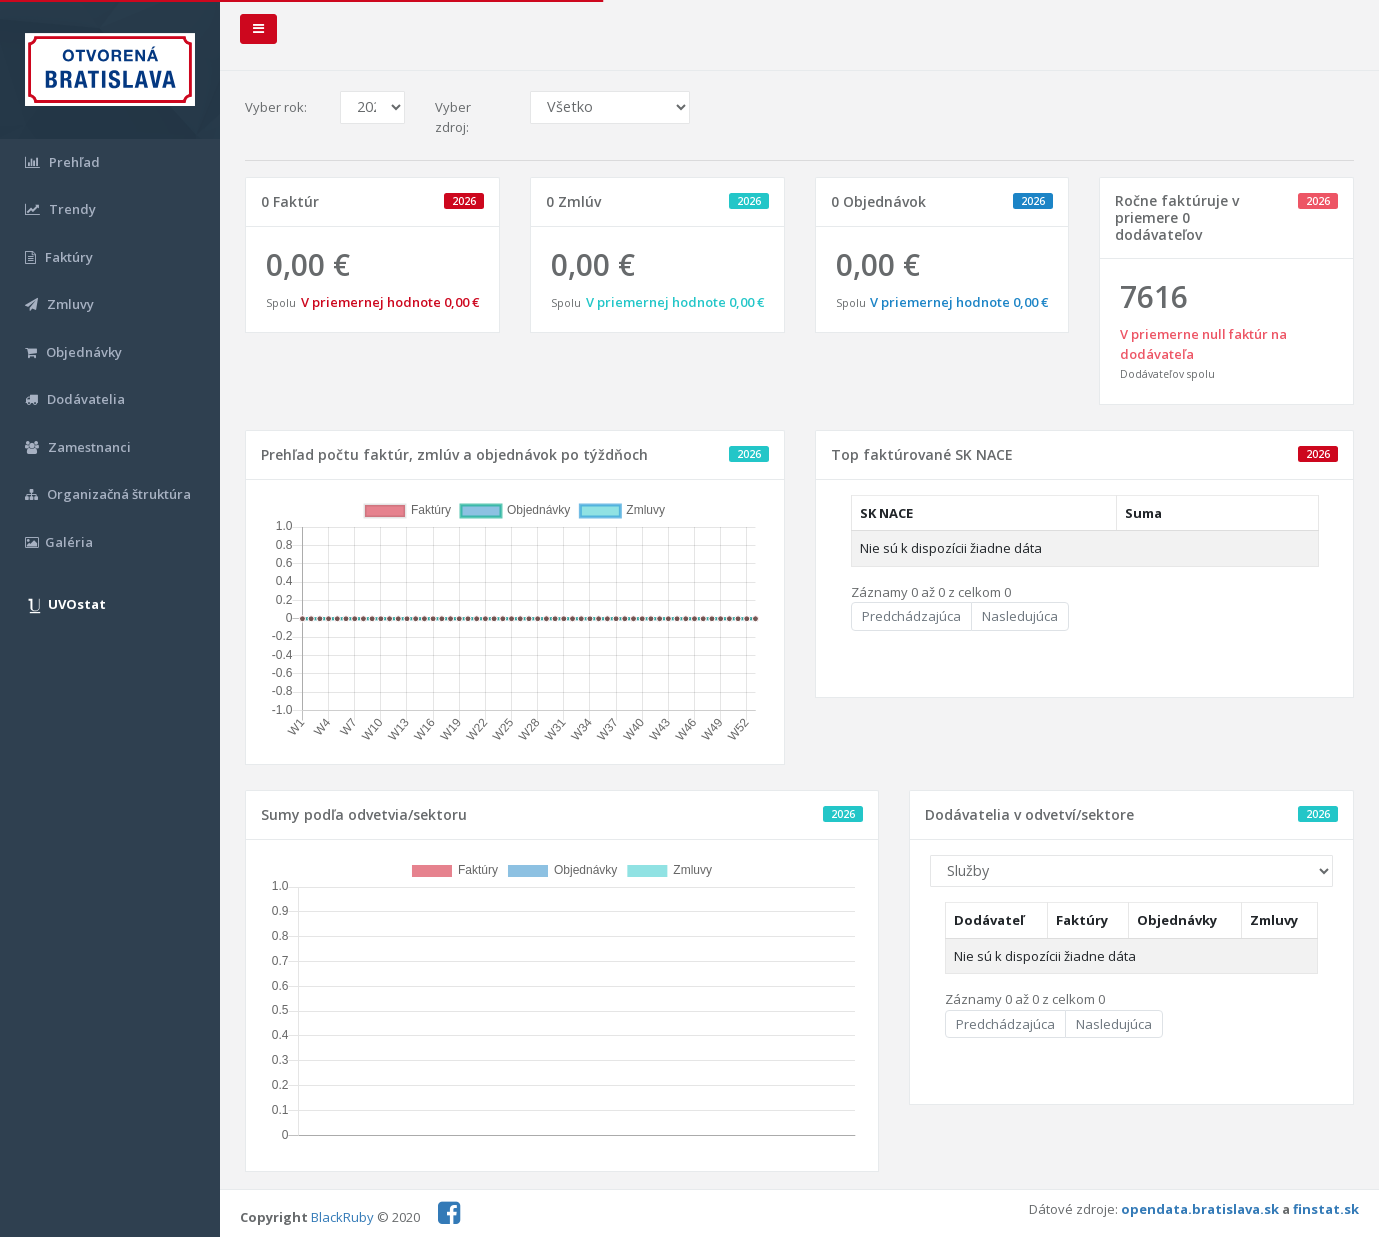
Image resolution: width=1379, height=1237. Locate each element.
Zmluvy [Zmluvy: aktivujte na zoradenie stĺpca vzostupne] (1274, 920)
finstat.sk (1326, 1209)
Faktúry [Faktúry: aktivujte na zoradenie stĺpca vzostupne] (1082, 920)
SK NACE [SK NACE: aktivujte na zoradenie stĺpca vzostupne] (886, 513)
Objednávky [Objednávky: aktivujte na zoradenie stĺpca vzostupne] (1177, 920)
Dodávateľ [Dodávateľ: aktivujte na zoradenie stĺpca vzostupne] (989, 920)
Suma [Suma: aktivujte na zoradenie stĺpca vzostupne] (1143, 513)
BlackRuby (342, 1217)
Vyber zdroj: (453, 117)
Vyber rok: (276, 107)
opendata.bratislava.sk (1200, 1209)
